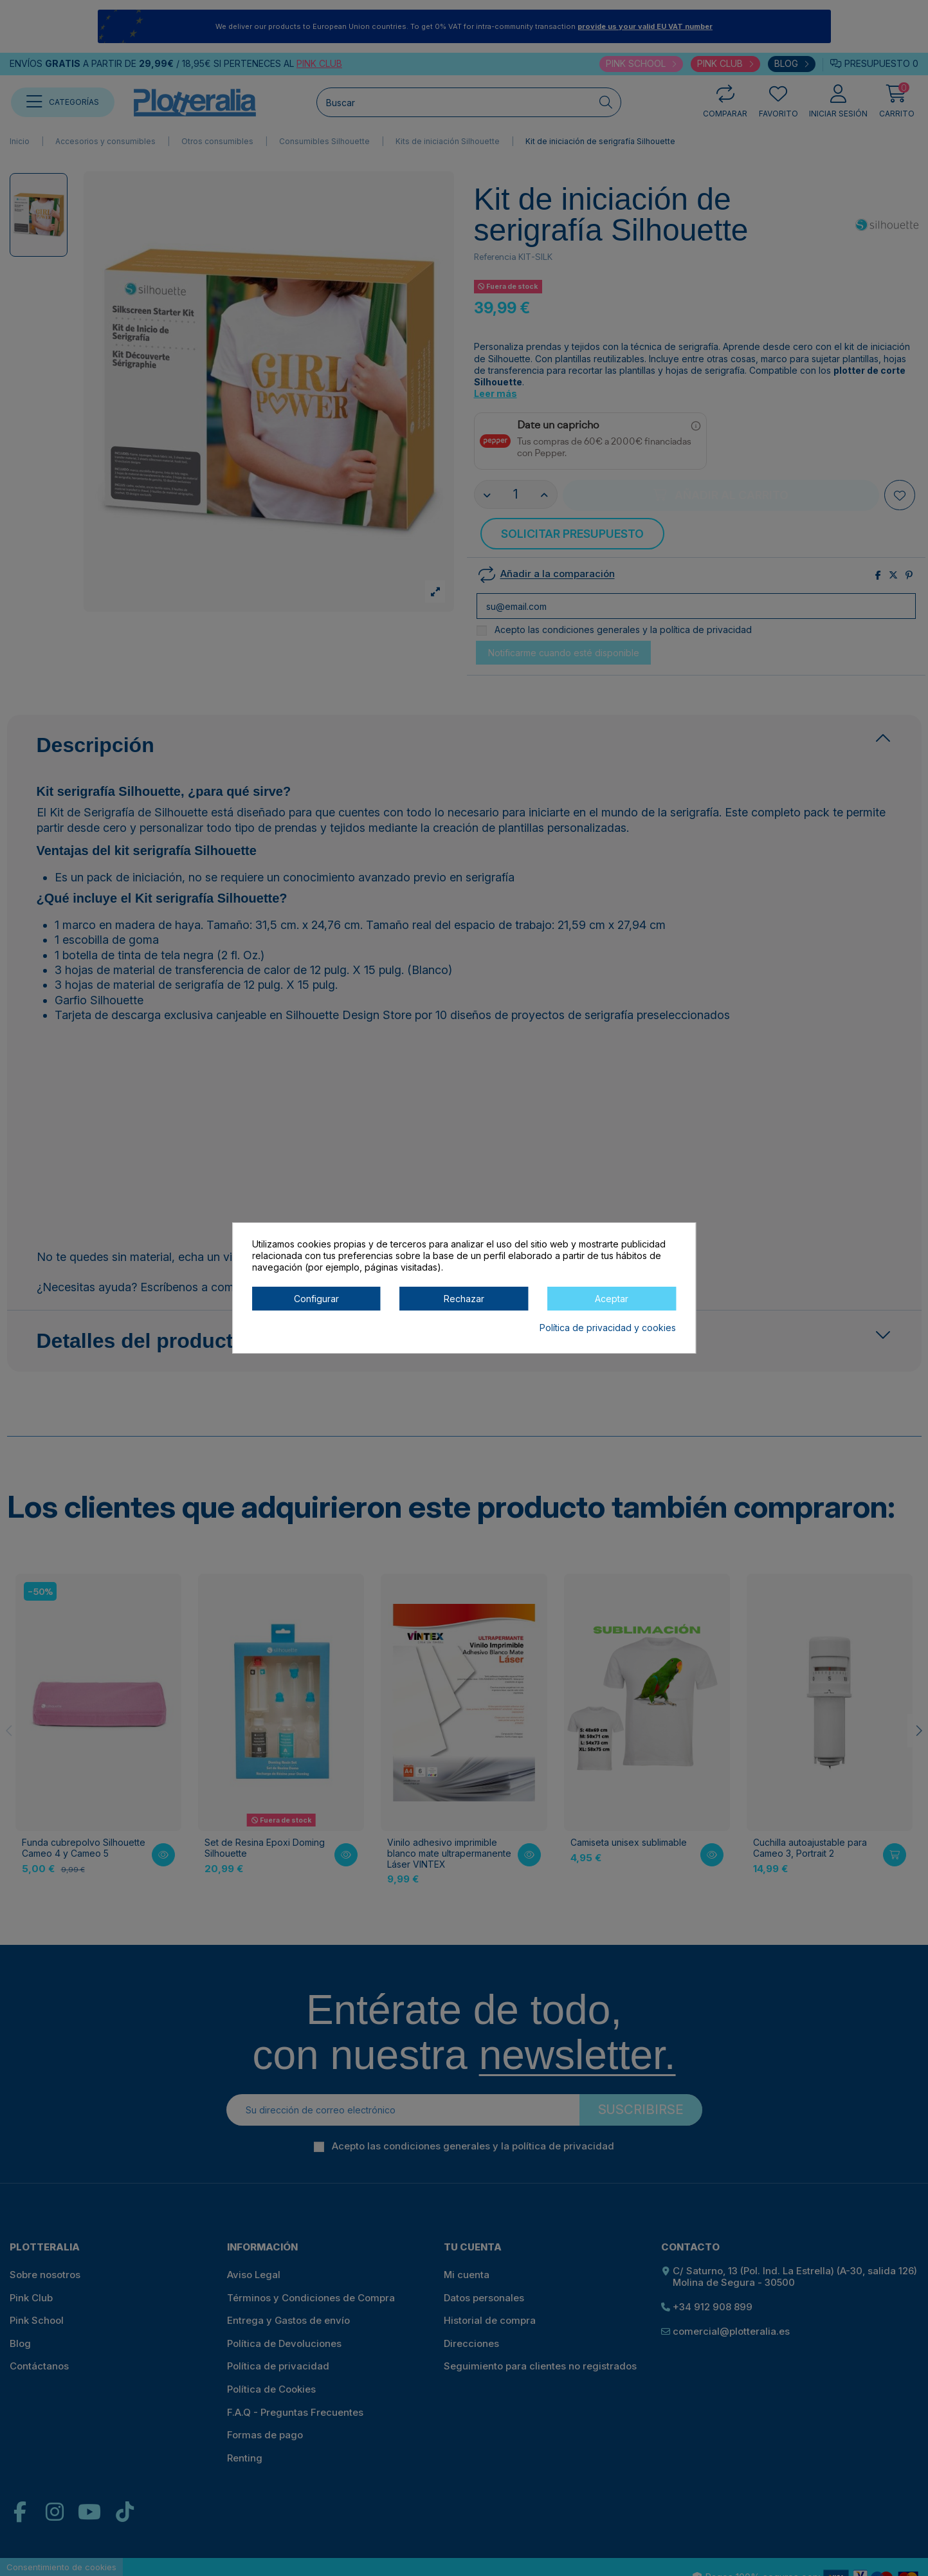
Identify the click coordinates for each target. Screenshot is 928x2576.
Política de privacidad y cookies (608, 1327)
